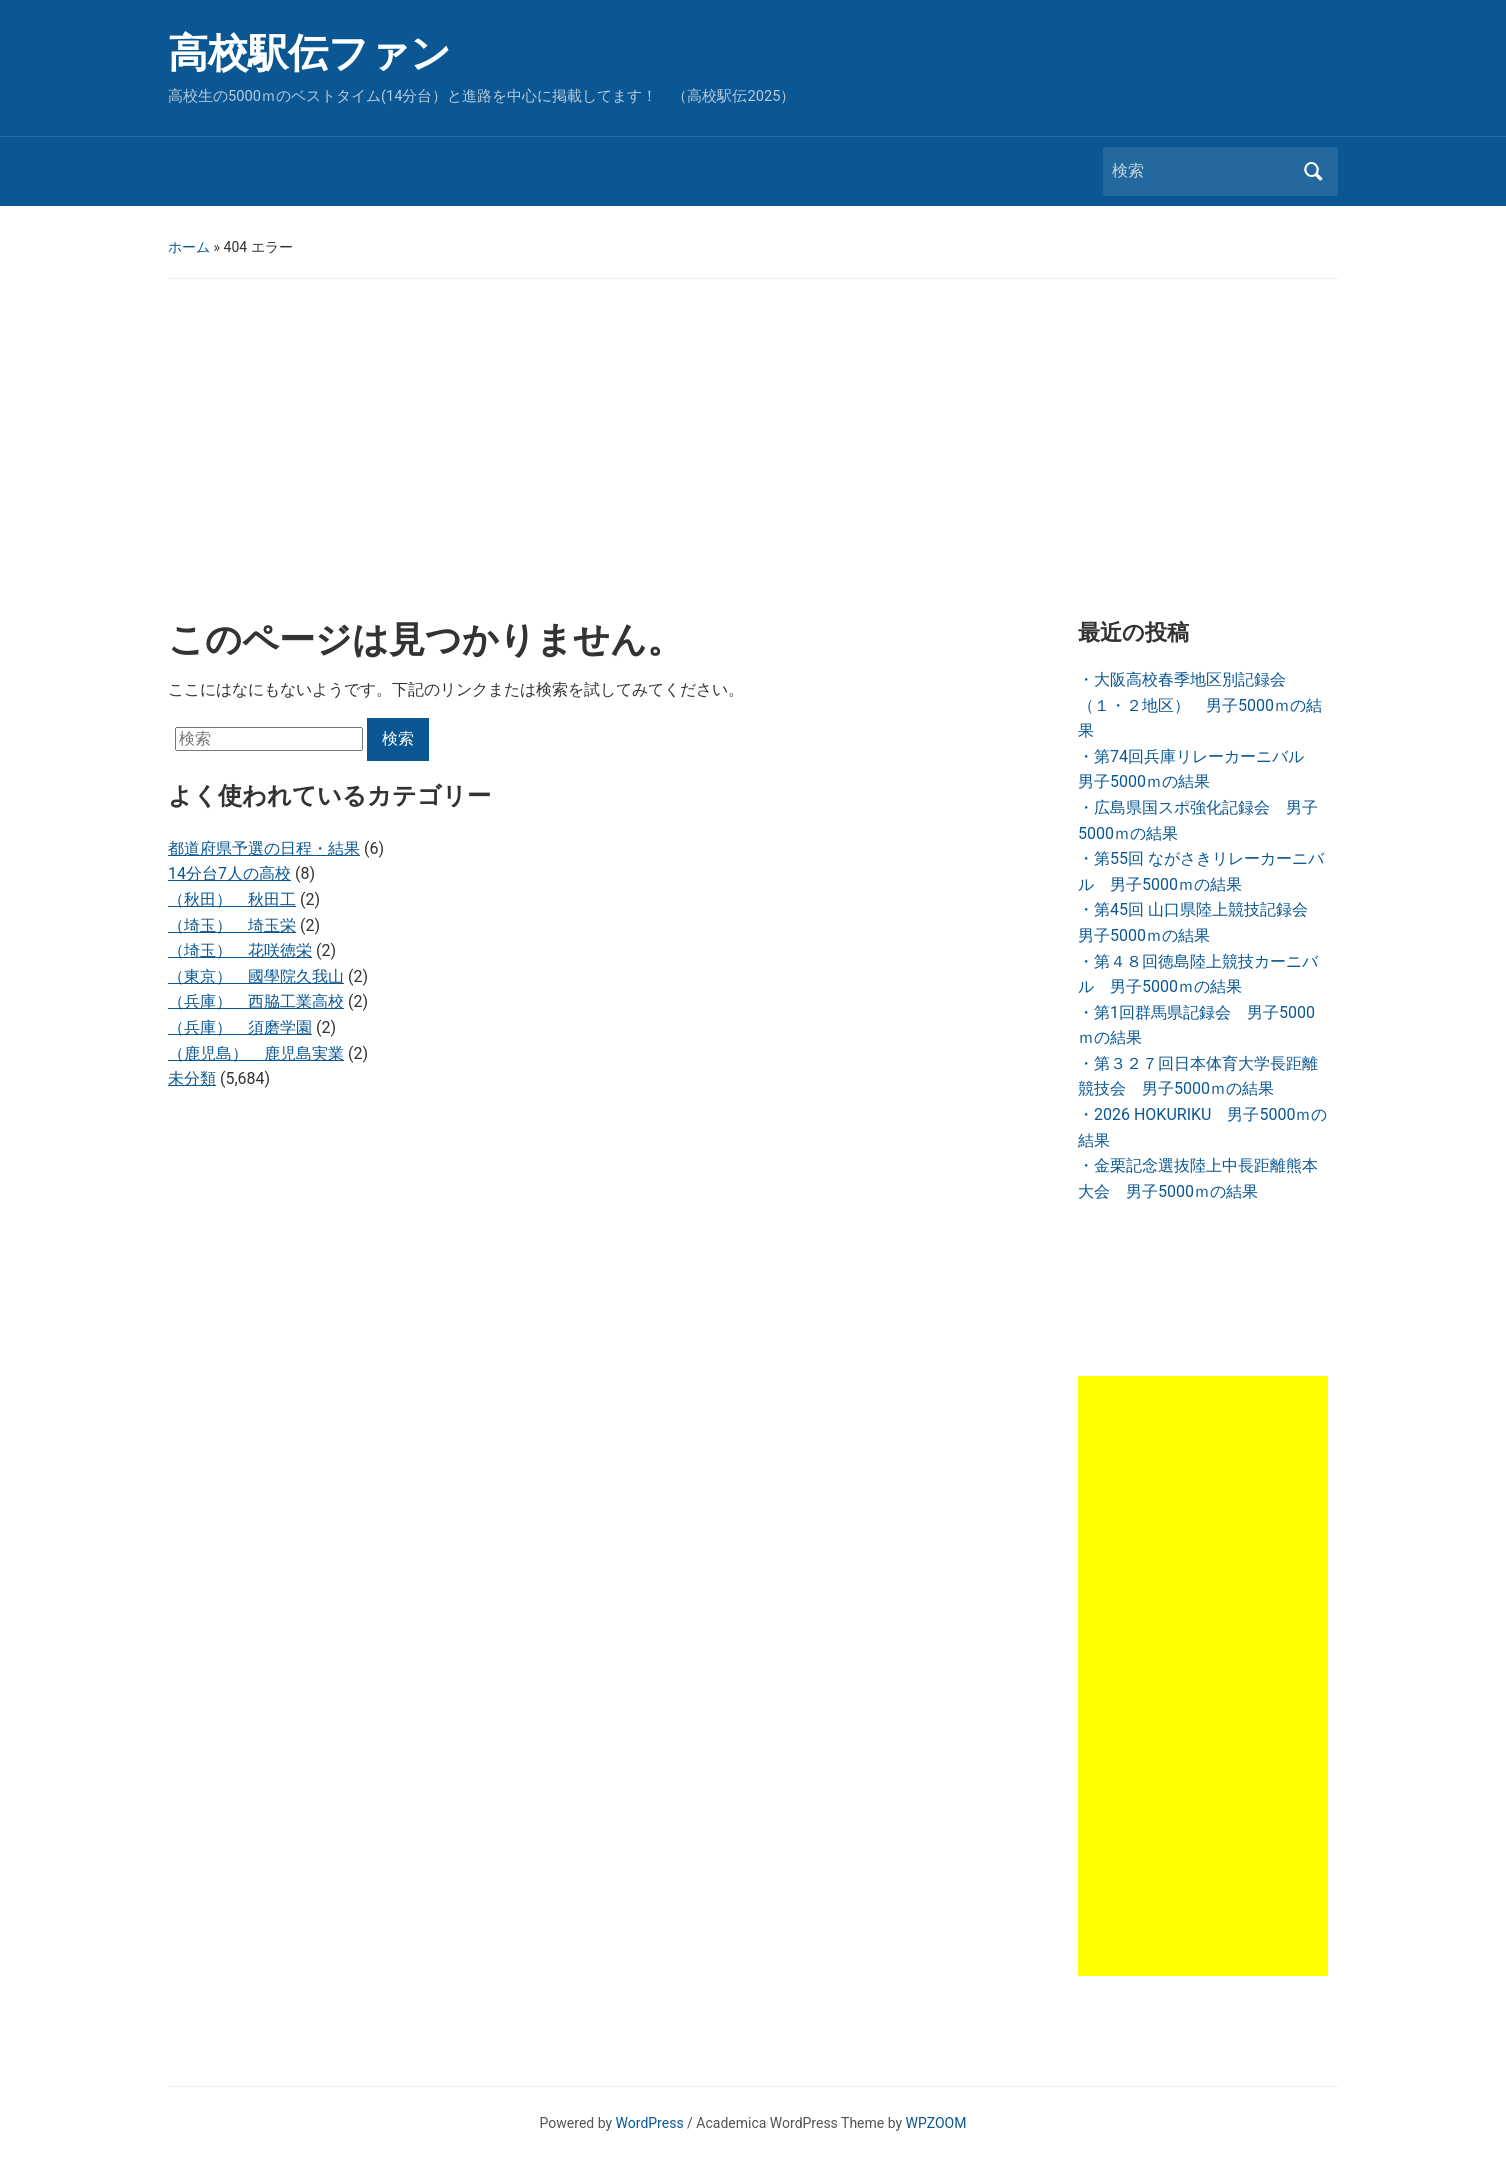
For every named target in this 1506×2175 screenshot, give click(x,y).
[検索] (1202, 171)
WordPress (650, 2123)
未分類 (192, 1078)
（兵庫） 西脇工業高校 (256, 1001)
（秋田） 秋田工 (232, 899)
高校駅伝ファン (309, 53)
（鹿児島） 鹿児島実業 (256, 1053)
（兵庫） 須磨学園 (240, 1027)
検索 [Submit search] (1313, 171)
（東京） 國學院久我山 (256, 976)
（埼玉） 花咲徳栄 (240, 950)
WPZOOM (936, 2123)
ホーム (189, 247)
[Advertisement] (753, 449)
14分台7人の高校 (229, 873)
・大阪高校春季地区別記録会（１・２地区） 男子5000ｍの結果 (1200, 705)
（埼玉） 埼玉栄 (232, 925)
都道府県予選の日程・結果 (264, 848)
